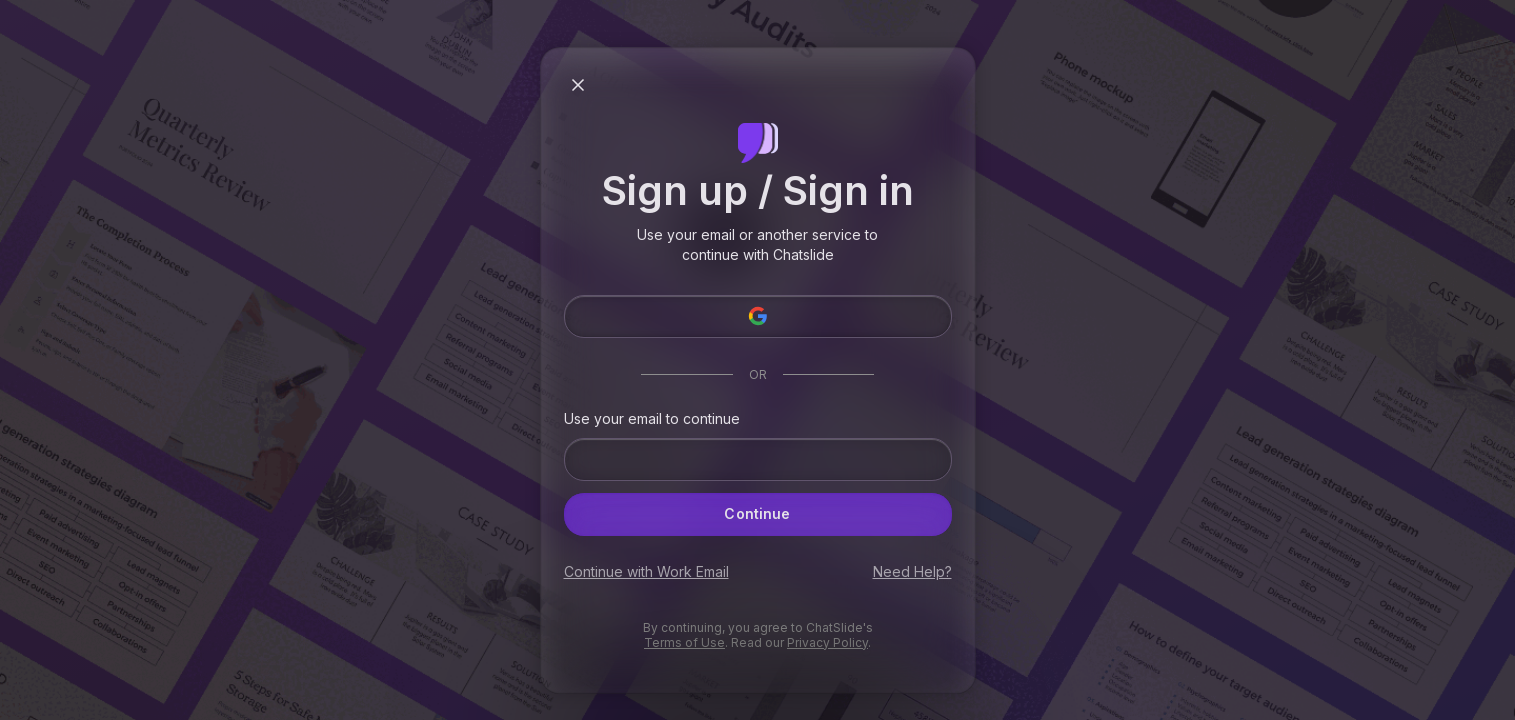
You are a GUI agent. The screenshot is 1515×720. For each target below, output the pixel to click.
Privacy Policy (827, 642)
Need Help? (912, 571)
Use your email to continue (652, 419)
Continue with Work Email (646, 571)
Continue (758, 513)
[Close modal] (578, 85)
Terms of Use (684, 642)
